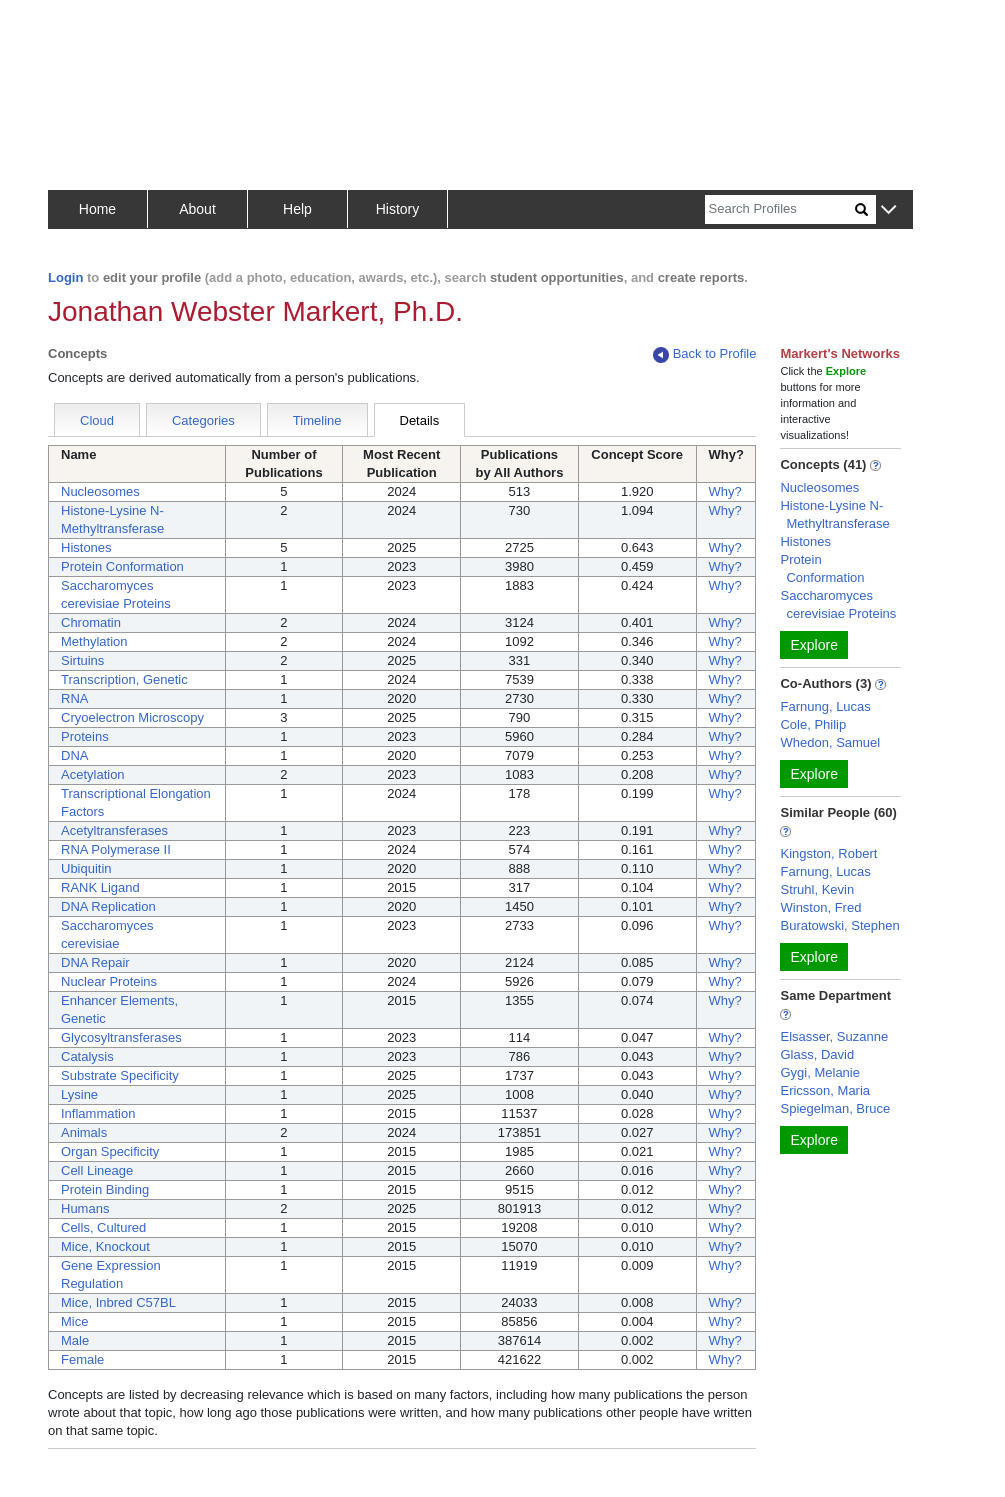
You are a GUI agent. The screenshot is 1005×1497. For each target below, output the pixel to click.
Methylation (94, 641)
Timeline (317, 420)
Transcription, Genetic (124, 679)
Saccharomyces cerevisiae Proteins (838, 604)
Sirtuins (82, 660)
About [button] (197, 209)
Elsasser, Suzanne (834, 1036)
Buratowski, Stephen (839, 925)
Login (65, 277)
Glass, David (817, 1054)
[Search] (780, 209)
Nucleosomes (100, 491)
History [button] (398, 209)
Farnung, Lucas (825, 706)
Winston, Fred (820, 907)
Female (82, 1359)
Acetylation (93, 774)
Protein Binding (105, 1189)
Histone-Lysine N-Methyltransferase (834, 514)
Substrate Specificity (120, 1075)
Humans (85, 1208)
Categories (203, 420)
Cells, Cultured (103, 1227)
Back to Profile (705, 354)
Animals (84, 1132)
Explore (813, 645)
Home (97, 209)
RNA (74, 698)
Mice (74, 1321)
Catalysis (87, 1056)
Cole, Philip (813, 724)
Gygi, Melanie (819, 1072)
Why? (725, 491)
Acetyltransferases (114, 830)
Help (297, 209)
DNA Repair (95, 962)
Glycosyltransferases (121, 1037)
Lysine (79, 1094)
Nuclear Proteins (109, 981)
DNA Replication (108, 906)
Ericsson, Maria (825, 1090)
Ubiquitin (86, 868)
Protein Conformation (122, 566)
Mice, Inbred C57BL (118, 1302)
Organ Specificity (110, 1151)
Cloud (97, 420)
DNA (74, 755)
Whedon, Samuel (830, 742)
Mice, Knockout (105, 1246)
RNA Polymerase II (116, 849)
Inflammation (98, 1113)
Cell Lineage (97, 1170)
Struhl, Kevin (817, 889)
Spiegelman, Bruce (835, 1108)
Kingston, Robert (828, 853)
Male (75, 1340)
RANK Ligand (100, 887)
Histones (86, 547)
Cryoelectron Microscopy (132, 717)
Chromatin (91, 622)
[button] (888, 210)
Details (420, 420)
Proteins (85, 736)
